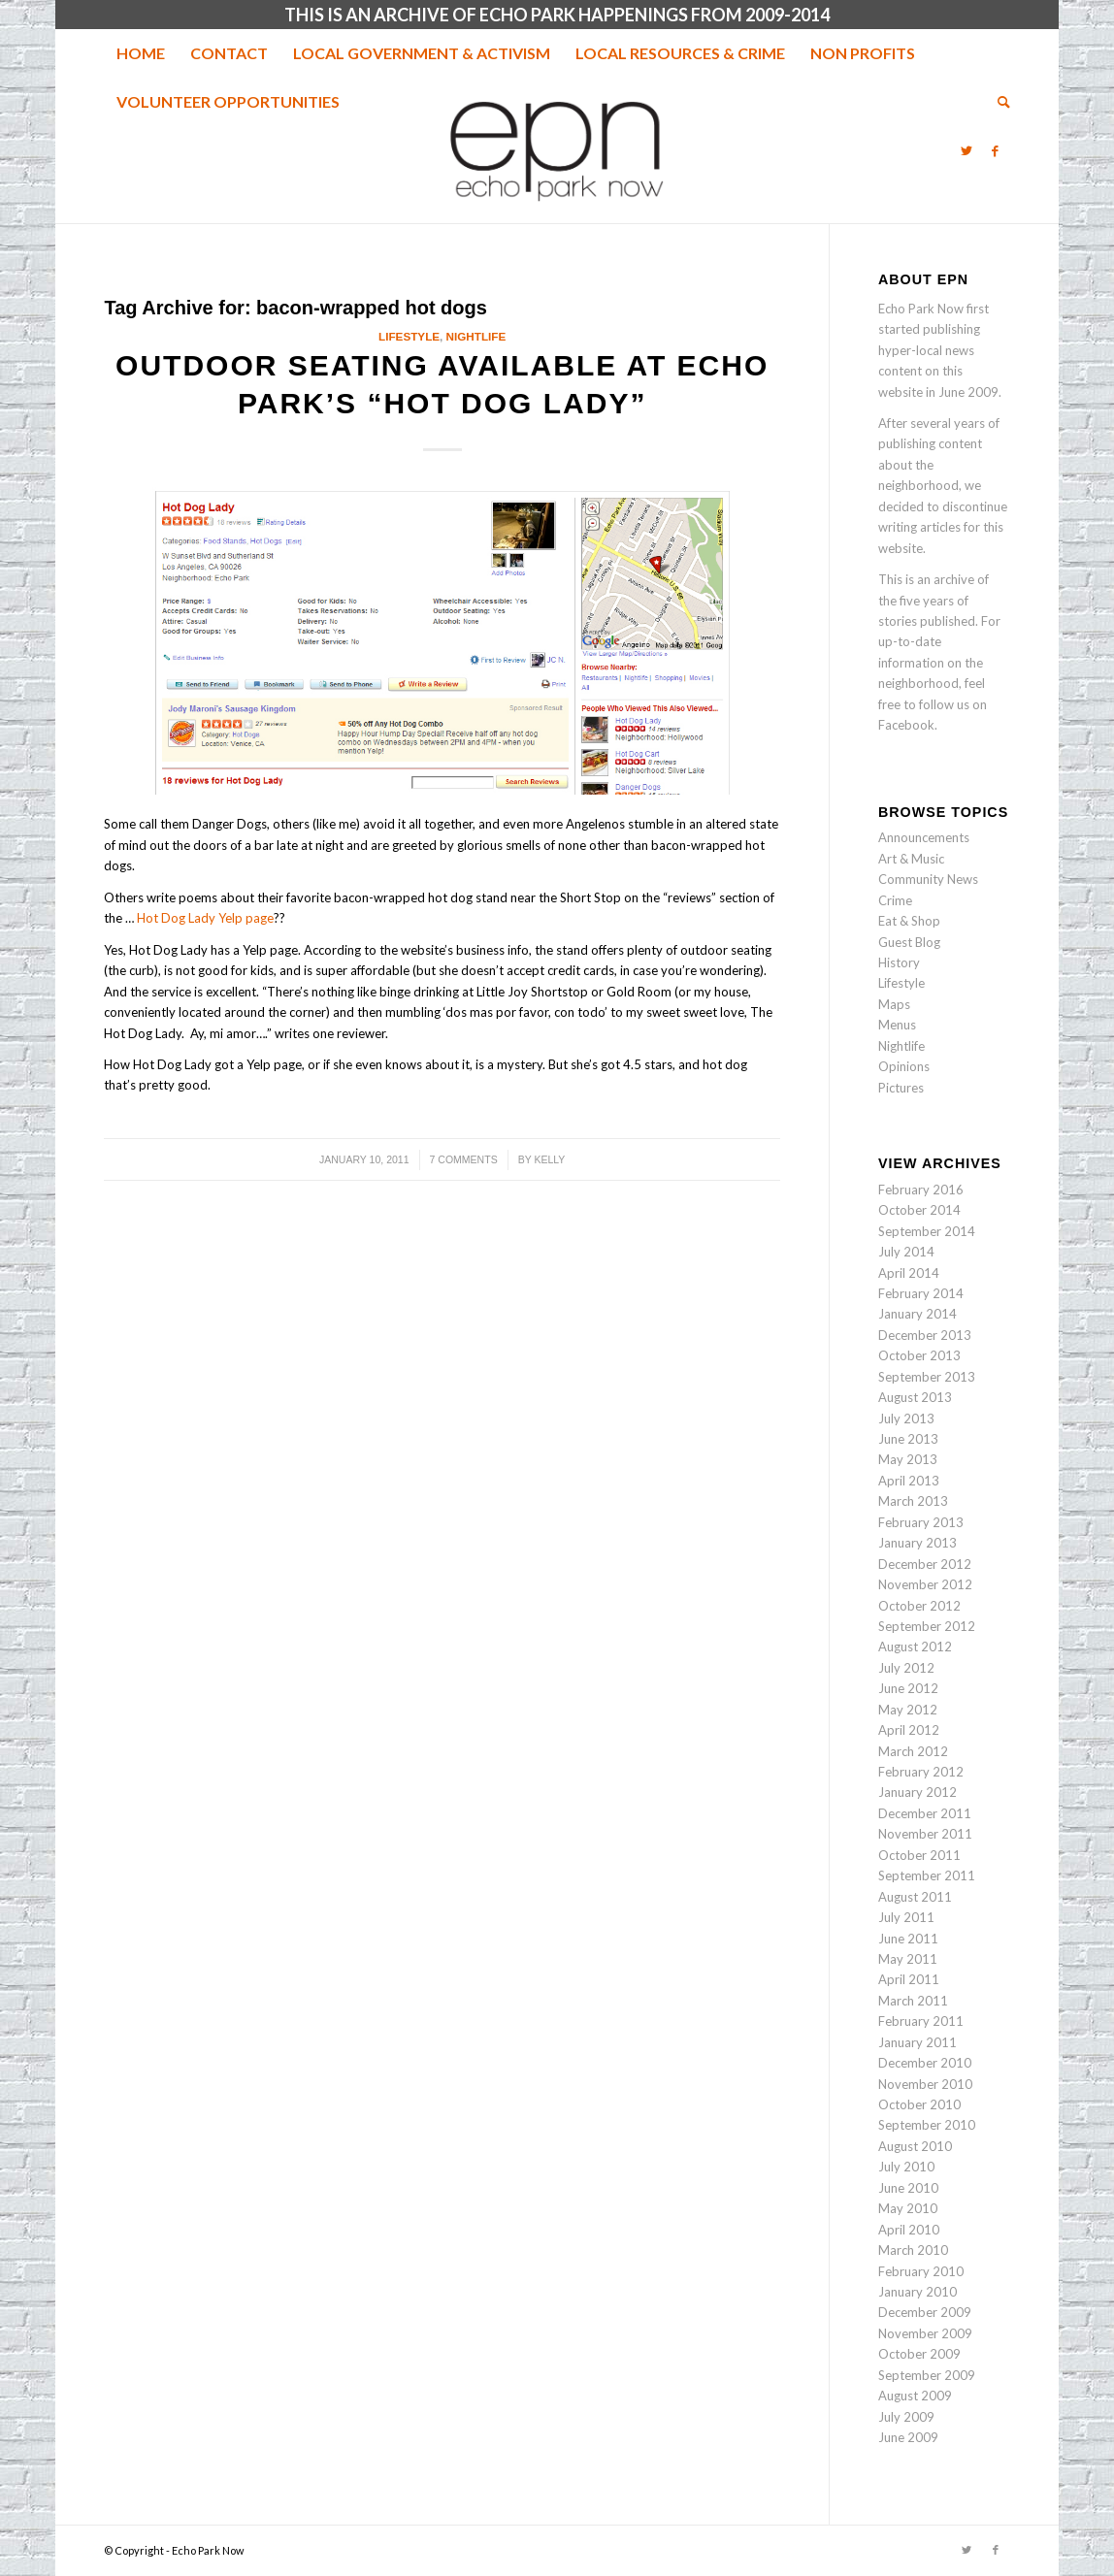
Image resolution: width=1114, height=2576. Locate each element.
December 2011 (924, 1813)
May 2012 (907, 1709)
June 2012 (908, 1688)
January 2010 (917, 2291)
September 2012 (926, 1626)
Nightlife (476, 336)
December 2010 (924, 2063)
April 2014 (908, 1273)
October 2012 (919, 1606)
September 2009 (926, 2375)
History (899, 962)
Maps (894, 1004)
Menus (897, 1024)
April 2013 (908, 1480)
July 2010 (906, 2166)
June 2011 (908, 1938)
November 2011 (925, 1834)
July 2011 (906, 1917)
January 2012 (917, 1792)
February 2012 (921, 1771)
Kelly (549, 1159)
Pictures (901, 1087)
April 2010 (908, 2229)
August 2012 (915, 1646)
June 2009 (908, 2437)
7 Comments (464, 1159)
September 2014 (926, 1231)
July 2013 (906, 1418)
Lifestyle (409, 336)
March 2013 (913, 1501)
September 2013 (926, 1377)
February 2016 (921, 1189)
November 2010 (925, 2084)
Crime (895, 900)
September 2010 (926, 2125)
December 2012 (924, 1564)
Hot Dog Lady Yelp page (205, 918)
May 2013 (907, 1459)
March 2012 (913, 1751)
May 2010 (907, 2208)
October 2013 (919, 1355)
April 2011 (908, 1979)
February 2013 (921, 1522)
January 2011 (917, 2042)
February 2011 (921, 2021)
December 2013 (924, 1335)
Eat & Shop (909, 921)
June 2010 (908, 2188)
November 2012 (925, 1584)
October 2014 (919, 1210)
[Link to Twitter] (966, 150)
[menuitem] (141, 53)
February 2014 (921, 1293)
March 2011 (913, 2000)
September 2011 (926, 1875)
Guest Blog (909, 942)
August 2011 (915, 1897)
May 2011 (907, 1959)
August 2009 (915, 2395)
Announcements (923, 837)
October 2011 (919, 1855)
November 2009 (925, 2333)
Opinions (904, 1066)
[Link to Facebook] (995, 150)
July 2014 (906, 1251)
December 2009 (924, 2312)
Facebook (906, 725)
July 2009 (906, 2417)
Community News (928, 879)
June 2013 (908, 1439)
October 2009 (919, 2354)
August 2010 (915, 2146)
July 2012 (906, 1668)
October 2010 (919, 2104)
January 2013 (917, 1542)
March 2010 (913, 2250)
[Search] (997, 102)
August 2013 (915, 1397)
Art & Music (911, 858)
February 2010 (921, 2271)
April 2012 (908, 1730)
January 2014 (917, 1313)
